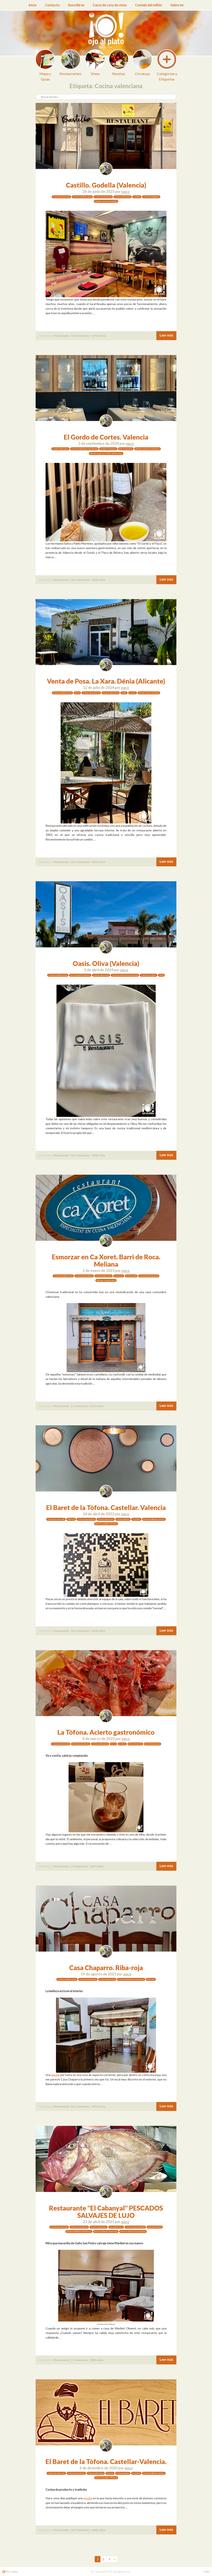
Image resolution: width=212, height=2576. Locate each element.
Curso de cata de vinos (110, 5)
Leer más (166, 335)
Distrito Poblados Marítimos (79, 2231)
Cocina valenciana (123, 197)
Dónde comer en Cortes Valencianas (106, 453)
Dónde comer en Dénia (149, 693)
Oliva (161, 975)
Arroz (113, 1744)
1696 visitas (98, 335)
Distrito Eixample (152, 1744)
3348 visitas (97, 2359)
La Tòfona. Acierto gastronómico (106, 1732)
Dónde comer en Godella (106, 201)
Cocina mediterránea (82, 197)
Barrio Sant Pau (125, 449)
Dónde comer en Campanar (147, 449)
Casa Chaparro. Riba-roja (106, 1968)
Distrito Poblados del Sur (154, 1519)
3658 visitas (98, 1630)
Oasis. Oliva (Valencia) (106, 963)
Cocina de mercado (61, 197)
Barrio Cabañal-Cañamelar (105, 2231)
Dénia (124, 693)
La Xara (132, 693)
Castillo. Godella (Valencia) (106, 185)
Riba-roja (151, 1979)
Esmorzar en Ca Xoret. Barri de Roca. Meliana (106, 1260)
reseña (87, 2498)
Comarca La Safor (148, 975)
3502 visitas (98, 861)
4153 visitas (98, 2106)
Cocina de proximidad (135, 2227)
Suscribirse (76, 5)
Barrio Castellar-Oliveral (106, 1523)
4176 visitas (97, 1405)
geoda (55, 2075)
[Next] (115, 2559)
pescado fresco (116, 2227)
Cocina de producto (103, 197)
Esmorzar (118, 1276)
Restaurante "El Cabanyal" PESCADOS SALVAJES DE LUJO (106, 2211)
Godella (136, 197)
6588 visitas (98, 2529)
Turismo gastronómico (80, 975)
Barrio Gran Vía (135, 1744)
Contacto (52, 5)
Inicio (32, 5)
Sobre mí (177, 5)
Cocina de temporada (148, 1276)
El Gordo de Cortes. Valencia (106, 437)
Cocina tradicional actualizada (84, 449)
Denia (77, 693)
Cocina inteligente (151, 197)
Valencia (71, 1519)
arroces (122, 1744)
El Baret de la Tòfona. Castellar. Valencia (106, 1508)
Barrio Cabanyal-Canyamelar (133, 2231)
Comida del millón (148, 5)
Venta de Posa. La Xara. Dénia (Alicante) (106, 681)
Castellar (136, 1519)
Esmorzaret (131, 1276)
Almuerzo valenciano (106, 1280)
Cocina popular (123, 1519)
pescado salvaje (155, 2227)
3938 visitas (98, 1155)
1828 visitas (98, 579)
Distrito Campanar (108, 449)
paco (126, 191)
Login (206, 2571)
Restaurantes (61, 335)
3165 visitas (97, 1866)
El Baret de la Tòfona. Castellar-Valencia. (106, 2461)
